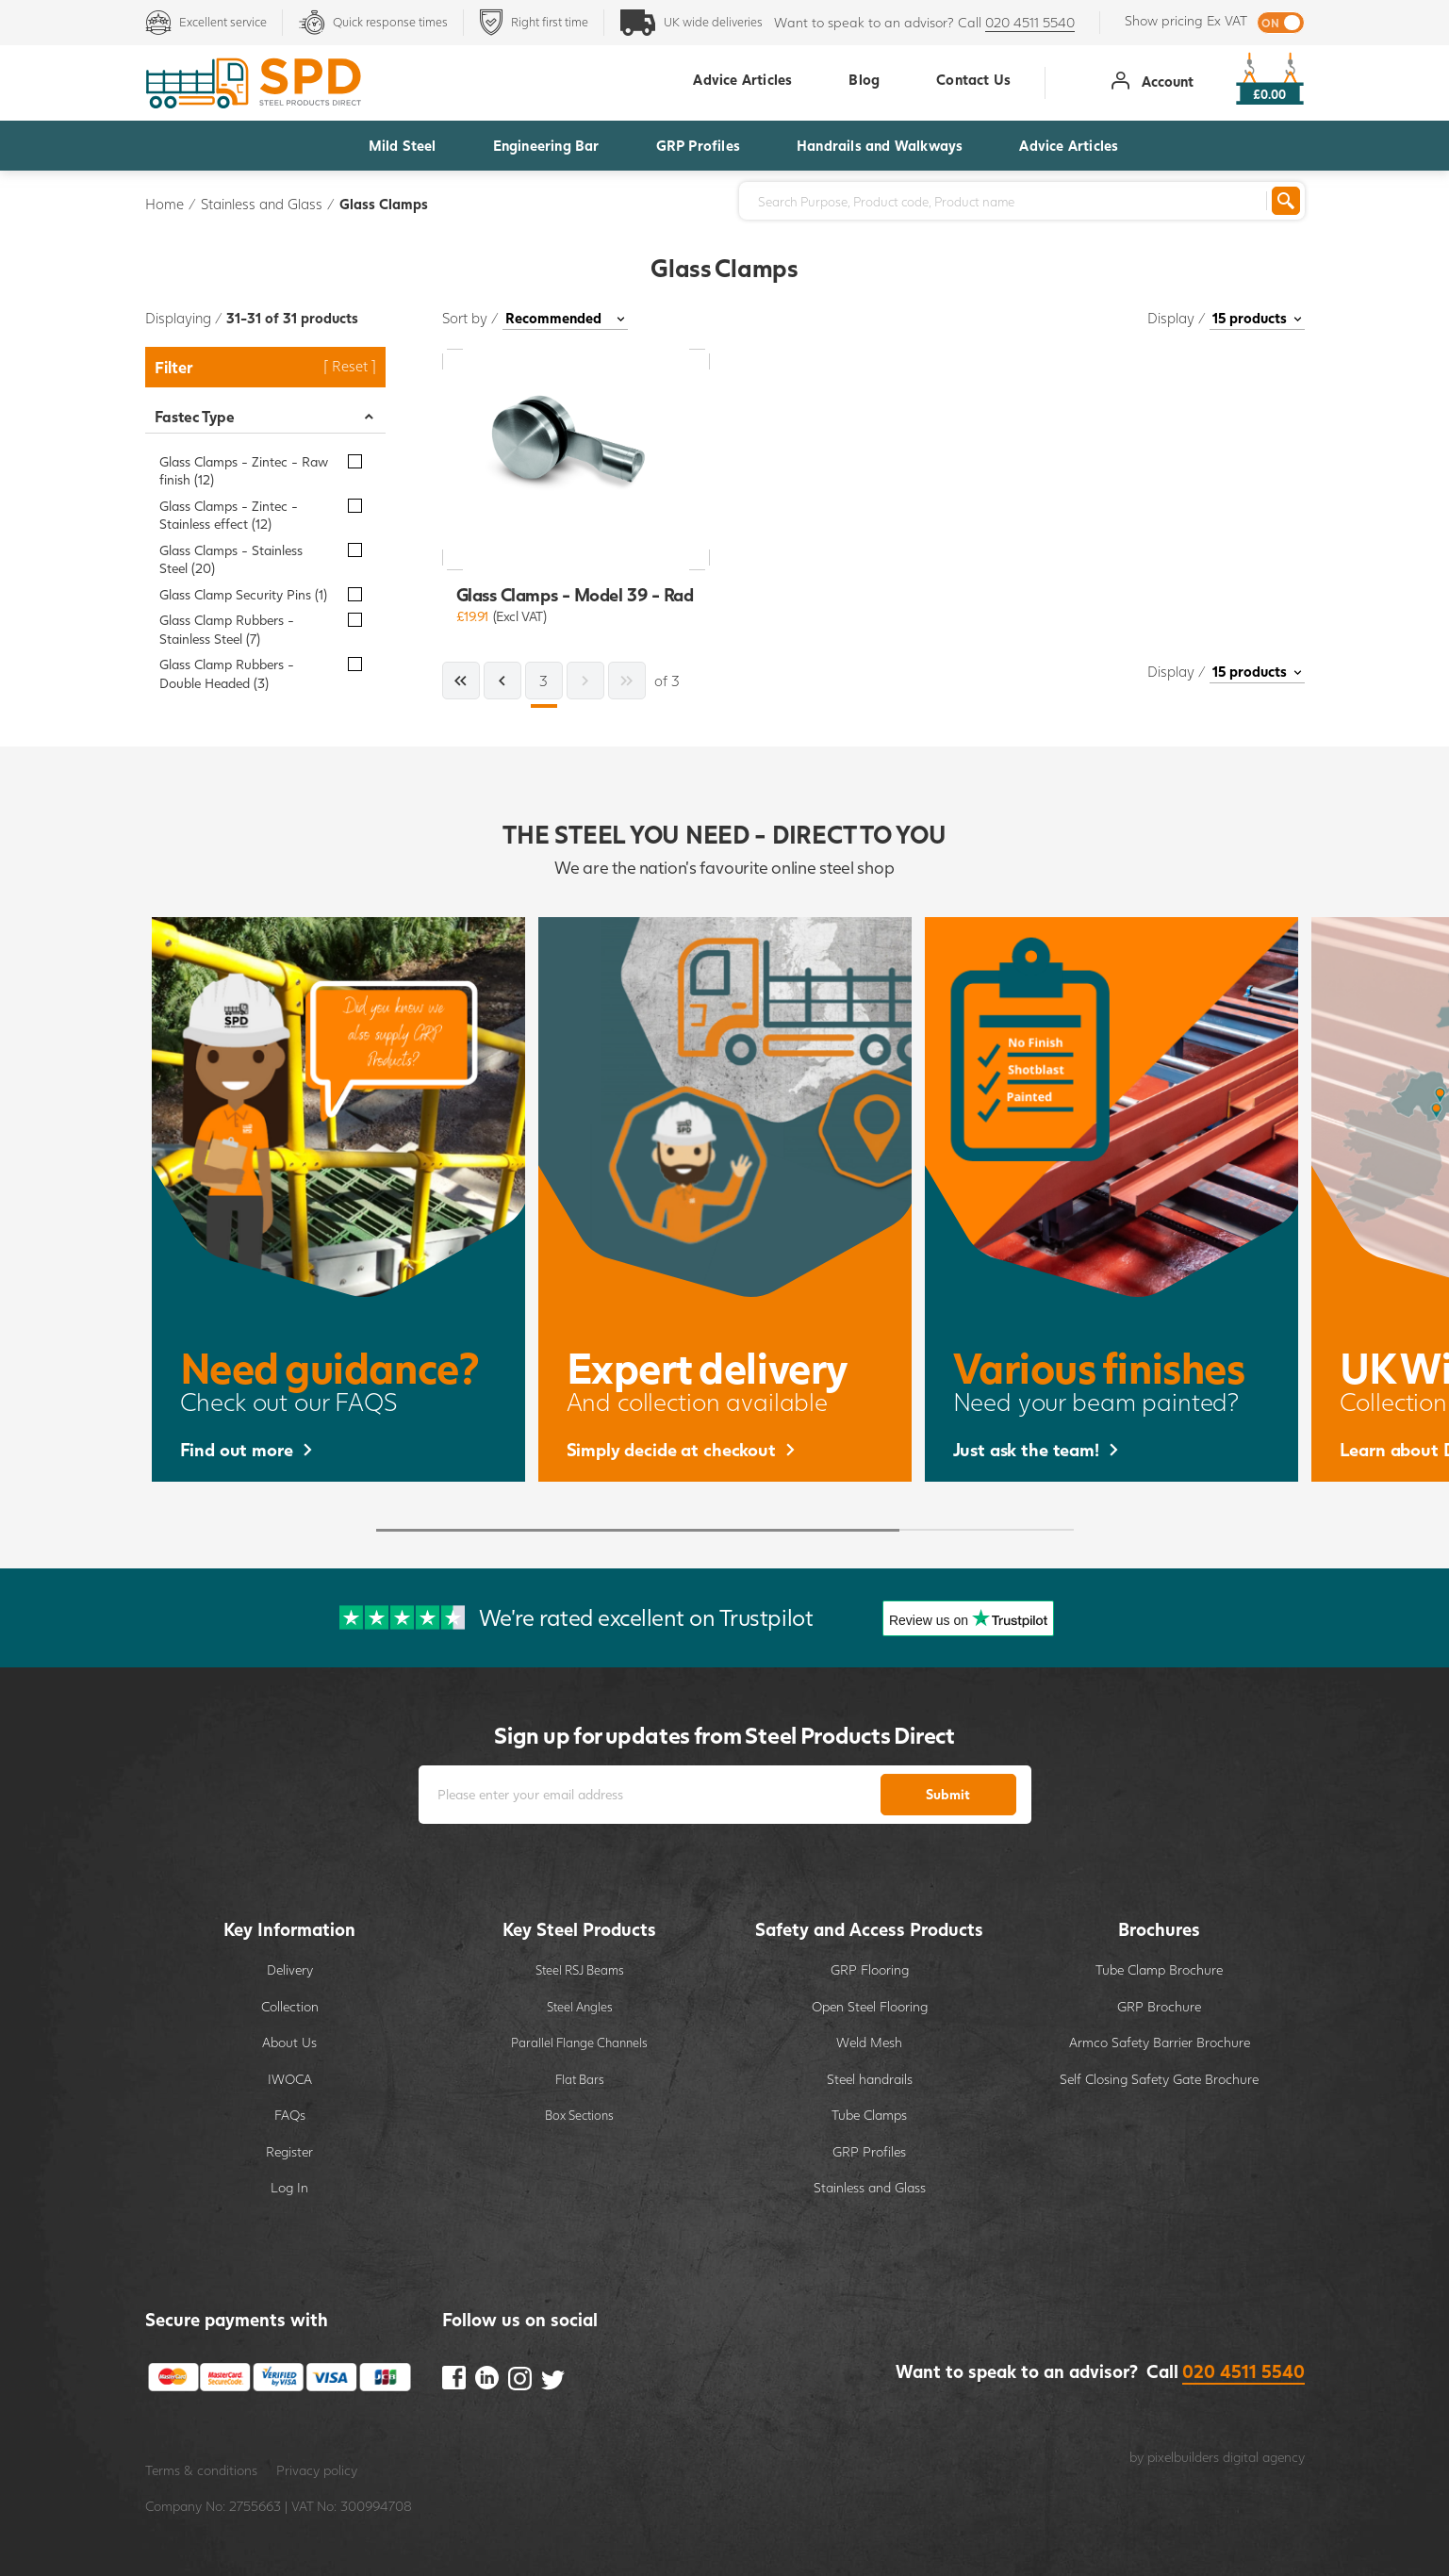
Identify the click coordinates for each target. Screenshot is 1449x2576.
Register (289, 2151)
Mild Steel (402, 145)
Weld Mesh (869, 2042)
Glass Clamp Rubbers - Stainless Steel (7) (226, 629)
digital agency (1264, 2457)
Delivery (290, 1969)
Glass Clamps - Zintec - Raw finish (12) (243, 470)
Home (164, 203)
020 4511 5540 (1030, 22)
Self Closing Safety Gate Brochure (1159, 2079)
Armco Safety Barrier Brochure (1159, 2042)
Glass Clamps (383, 203)
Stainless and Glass (261, 203)
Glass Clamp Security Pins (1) (243, 594)
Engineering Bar (546, 145)
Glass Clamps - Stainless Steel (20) (231, 559)
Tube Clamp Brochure (1159, 1969)
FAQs (289, 2115)
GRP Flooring (870, 1969)
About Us (289, 2042)
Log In (289, 2187)
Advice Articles (1068, 145)
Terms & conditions (201, 2470)
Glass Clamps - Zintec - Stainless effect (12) (228, 515)
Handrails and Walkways (880, 145)
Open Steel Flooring (870, 2006)
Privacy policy (316, 2470)
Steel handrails (870, 2079)
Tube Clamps (869, 2115)
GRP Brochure (1159, 2006)
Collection (290, 2006)
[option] (338, 1199)
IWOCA (290, 2079)
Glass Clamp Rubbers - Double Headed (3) (226, 673)
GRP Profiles (698, 145)
